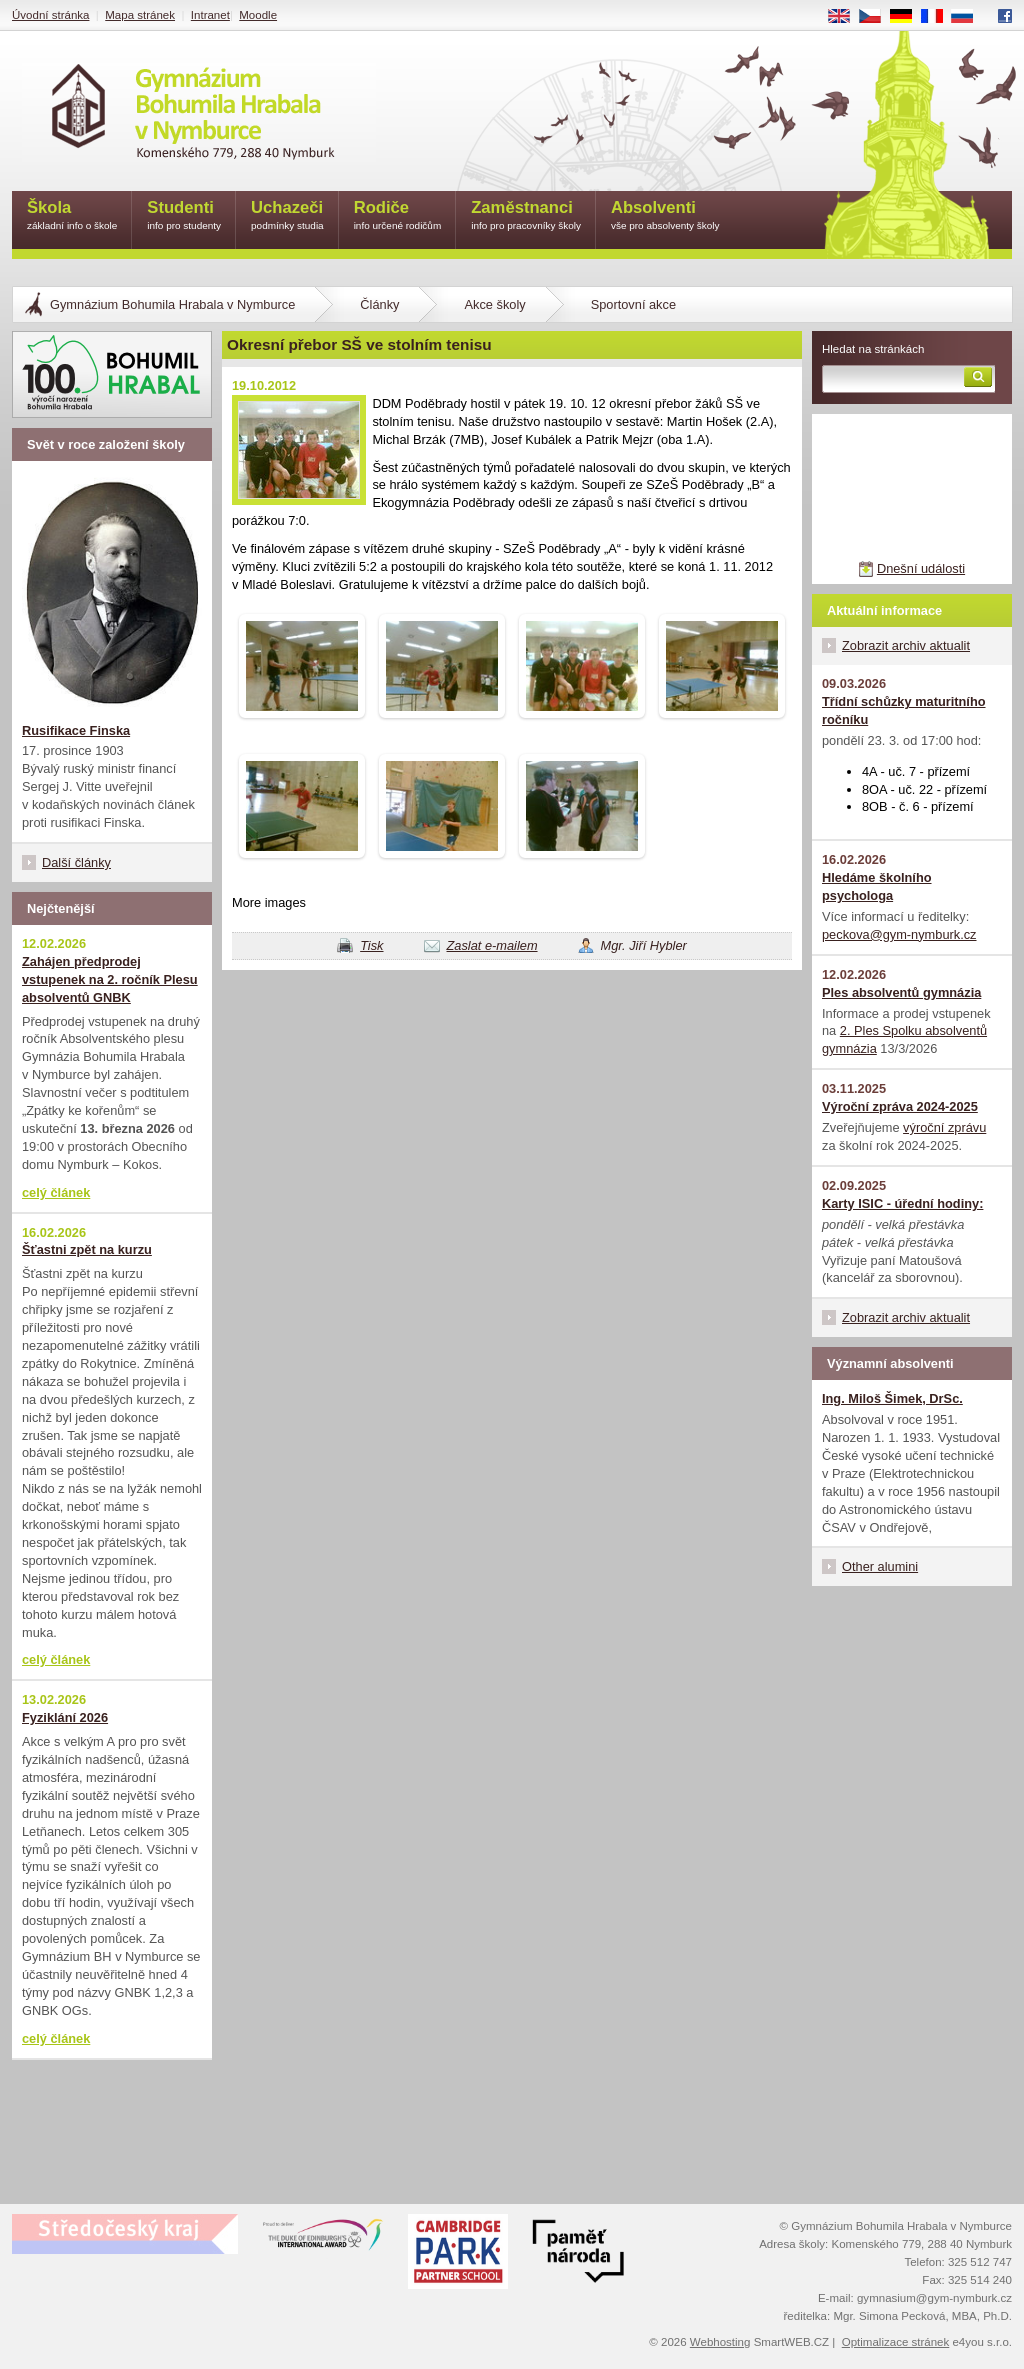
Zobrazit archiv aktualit (906, 645)
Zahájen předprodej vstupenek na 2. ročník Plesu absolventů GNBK (110, 979)
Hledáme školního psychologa (877, 886)
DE (908, 17)
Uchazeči (287, 216)
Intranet (210, 15)
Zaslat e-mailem (492, 945)
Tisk (371, 945)
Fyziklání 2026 (65, 1717)
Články (379, 304)
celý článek (56, 1192)
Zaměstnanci (526, 216)
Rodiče (398, 216)
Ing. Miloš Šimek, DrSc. (892, 1398)
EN (846, 17)
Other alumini (880, 1566)
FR (938, 17)
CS (877, 17)
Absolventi (665, 216)
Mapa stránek (140, 15)
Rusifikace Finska (76, 730)
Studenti (184, 216)
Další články (76, 862)
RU (969, 17)
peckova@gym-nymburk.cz (899, 934)
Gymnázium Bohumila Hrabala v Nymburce (172, 304)
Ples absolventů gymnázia (901, 992)
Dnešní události (921, 568)
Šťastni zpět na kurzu (87, 1249)
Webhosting (720, 2342)
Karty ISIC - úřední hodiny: (902, 1203)
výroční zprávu (944, 1127)
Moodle (258, 15)
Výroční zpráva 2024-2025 (900, 1106)
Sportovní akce (633, 304)
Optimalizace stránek (896, 2342)
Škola (72, 216)
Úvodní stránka (50, 15)
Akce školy (494, 304)
